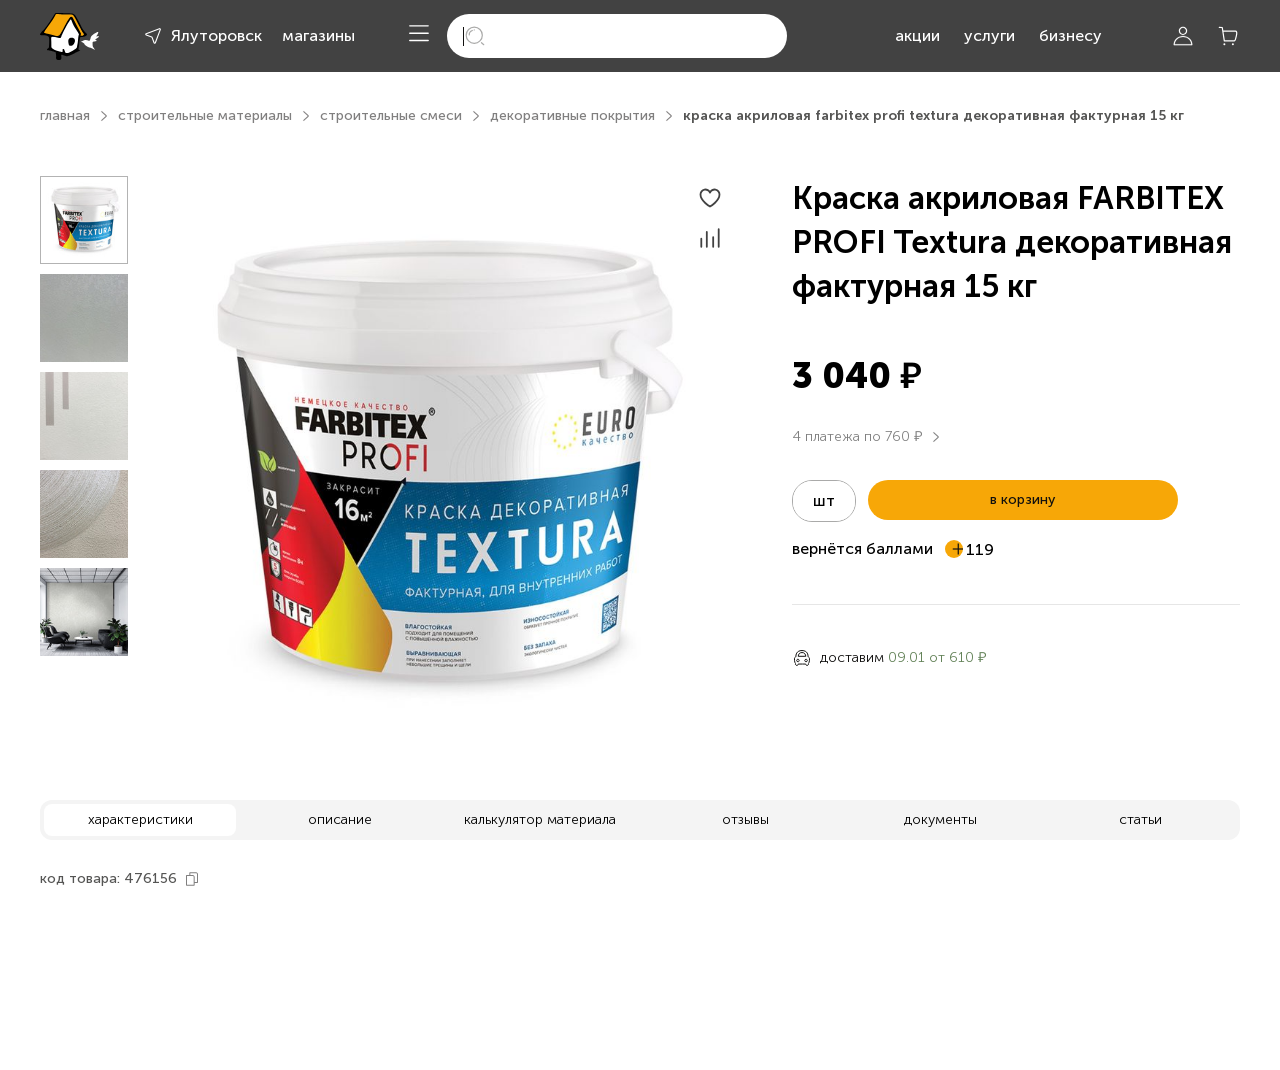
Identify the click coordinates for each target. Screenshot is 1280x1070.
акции (917, 35)
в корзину (1022, 499)
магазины (318, 35)
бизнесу (1070, 35)
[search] (617, 36)
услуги (989, 35)
